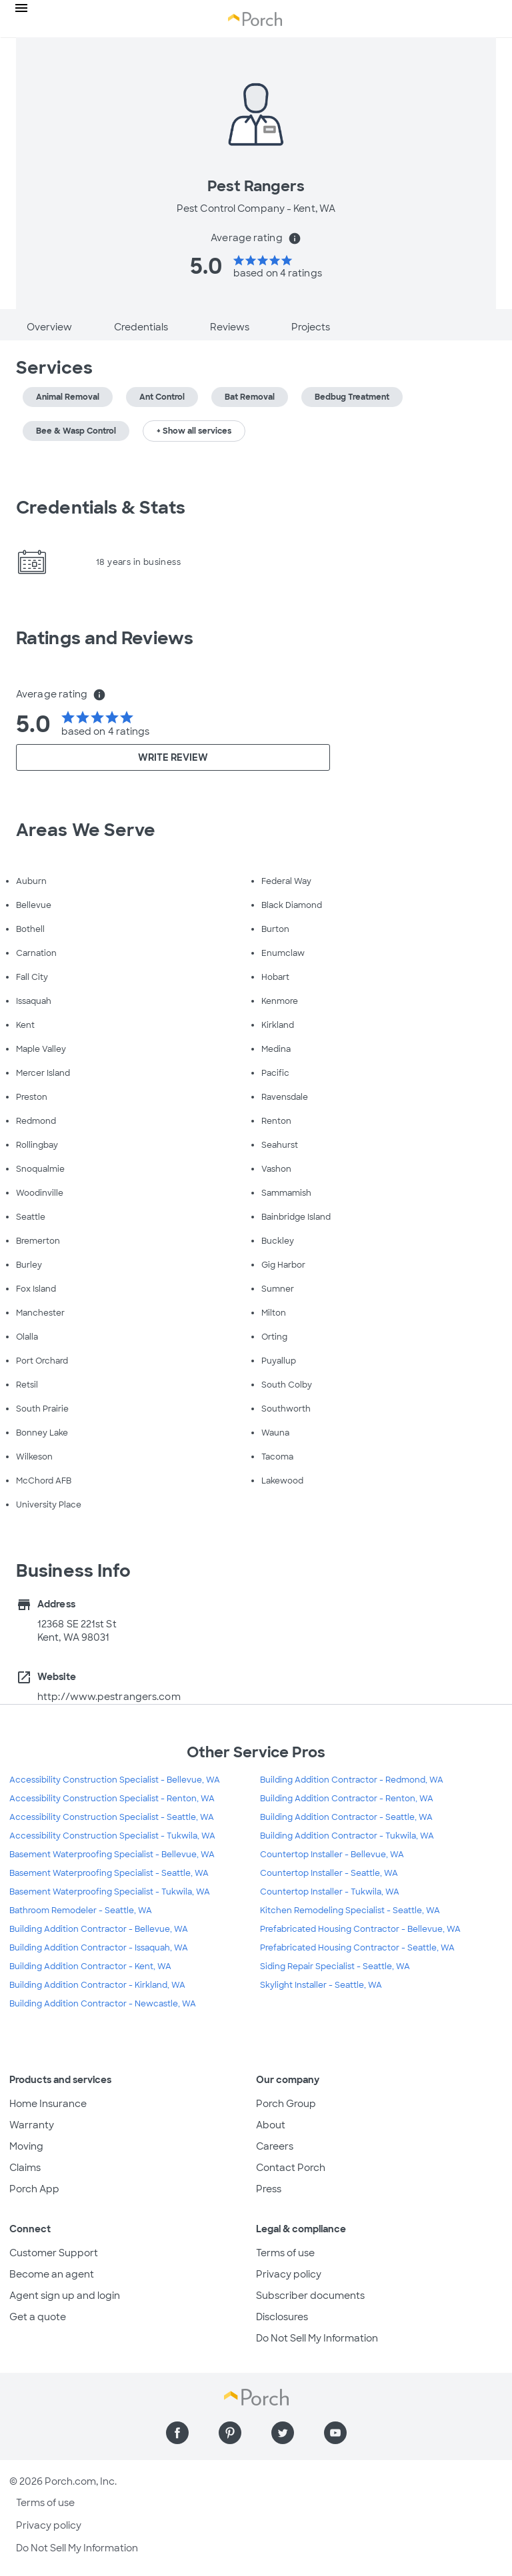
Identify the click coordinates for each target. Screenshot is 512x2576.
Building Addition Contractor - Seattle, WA (346, 1817)
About (270, 2125)
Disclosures (282, 2317)
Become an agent (51, 2274)
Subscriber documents (310, 2296)
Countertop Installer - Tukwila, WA (329, 1892)
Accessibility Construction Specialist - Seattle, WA (111, 1817)
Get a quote (37, 2317)
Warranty (31, 2125)
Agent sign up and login (64, 2296)
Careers (274, 2146)
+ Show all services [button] (194, 431)
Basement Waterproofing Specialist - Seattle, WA (109, 1873)
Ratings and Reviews (104, 638)
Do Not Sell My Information (317, 2338)
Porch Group (286, 2104)
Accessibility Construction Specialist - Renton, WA (112, 1798)
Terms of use (285, 2253)
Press (268, 2189)
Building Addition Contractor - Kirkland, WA (97, 1985)
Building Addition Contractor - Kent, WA (90, 1966)
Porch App (34, 2189)
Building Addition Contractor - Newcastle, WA (102, 2003)
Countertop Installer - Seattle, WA (329, 1873)
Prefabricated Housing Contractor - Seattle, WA (357, 1947)
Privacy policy (288, 2274)
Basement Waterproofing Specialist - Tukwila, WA (109, 1892)
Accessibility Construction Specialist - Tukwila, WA (112, 1836)
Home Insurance (48, 2104)
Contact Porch (290, 2168)
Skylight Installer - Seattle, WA (321, 1985)
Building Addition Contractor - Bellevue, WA (98, 1929)
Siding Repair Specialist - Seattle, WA (335, 1966)
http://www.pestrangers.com (109, 1697)
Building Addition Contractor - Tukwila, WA (347, 1836)
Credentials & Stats (100, 507)
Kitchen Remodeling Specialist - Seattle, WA (350, 1910)
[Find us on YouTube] (335, 2432)
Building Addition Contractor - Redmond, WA (351, 1780)
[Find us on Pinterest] (230, 2432)
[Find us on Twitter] (282, 2432)
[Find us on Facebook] (177, 2432)
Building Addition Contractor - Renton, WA (346, 1798)
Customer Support (53, 2253)
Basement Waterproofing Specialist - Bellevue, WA (112, 1854)
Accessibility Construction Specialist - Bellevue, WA (114, 1780)
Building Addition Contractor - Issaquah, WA (98, 1947)
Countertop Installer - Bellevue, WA (332, 1854)
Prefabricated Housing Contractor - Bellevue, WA (360, 1929)
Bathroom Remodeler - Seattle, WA (80, 1910)
